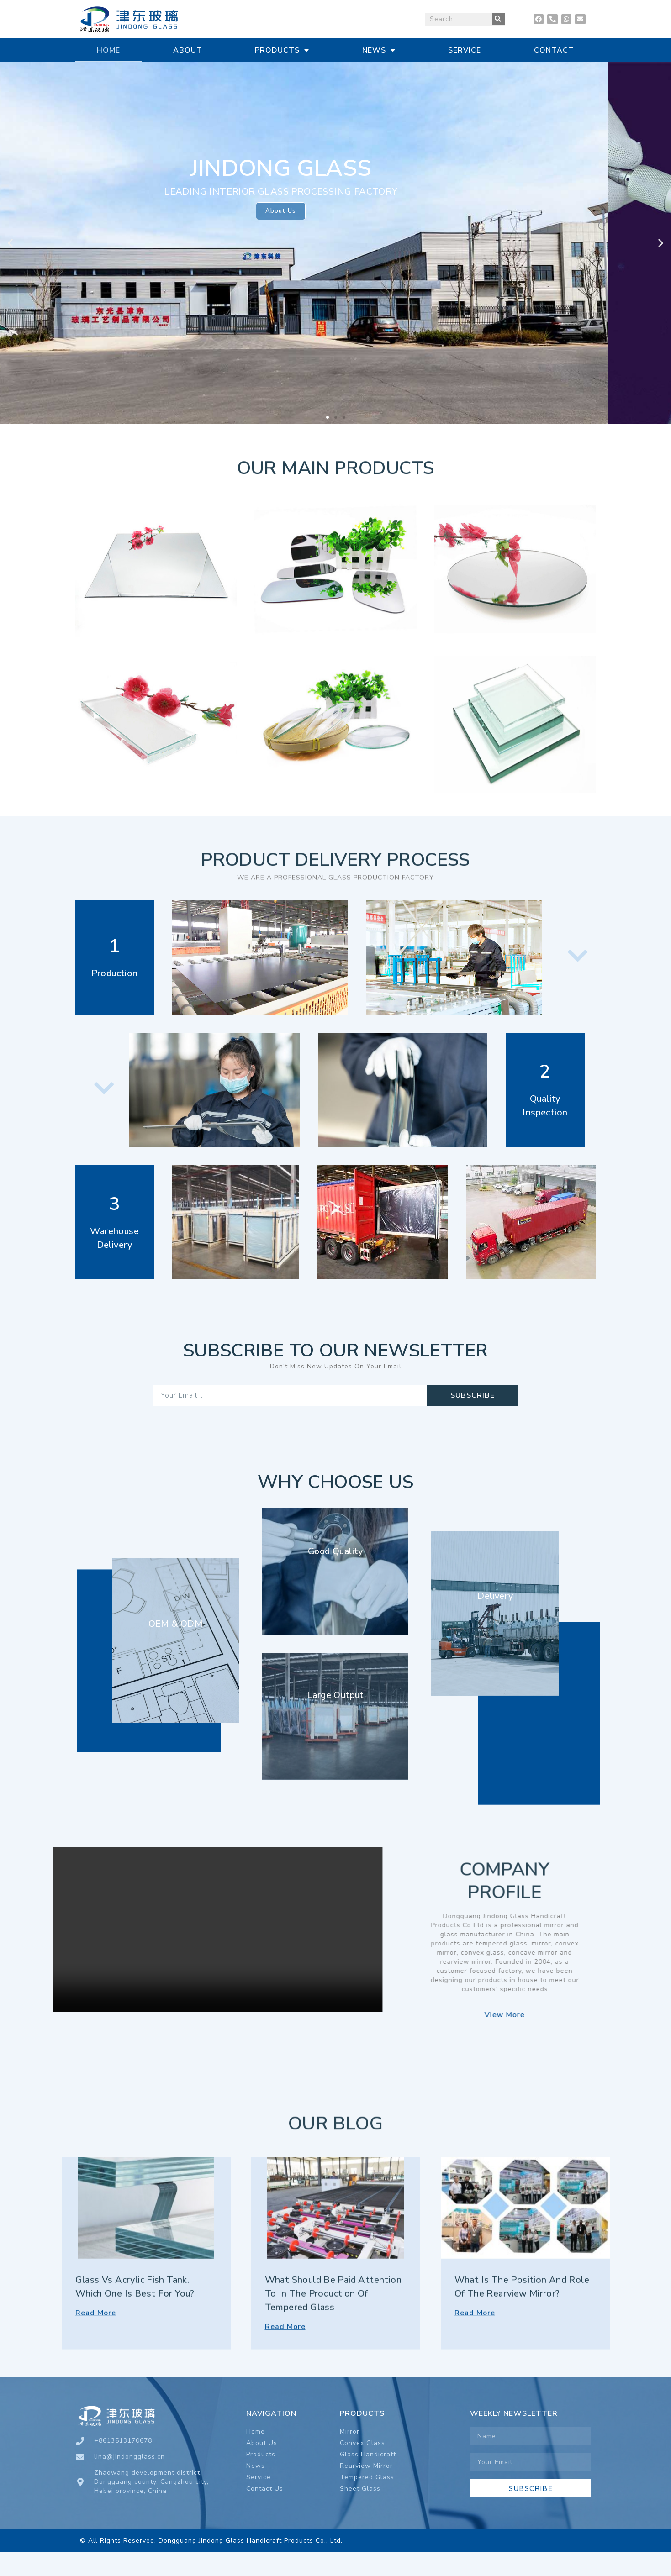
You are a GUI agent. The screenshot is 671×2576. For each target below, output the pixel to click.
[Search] (498, 19)
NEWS (379, 50)
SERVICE (464, 50)
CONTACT (554, 50)
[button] (327, 420)
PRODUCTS (282, 50)
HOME (108, 50)
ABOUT (187, 50)
